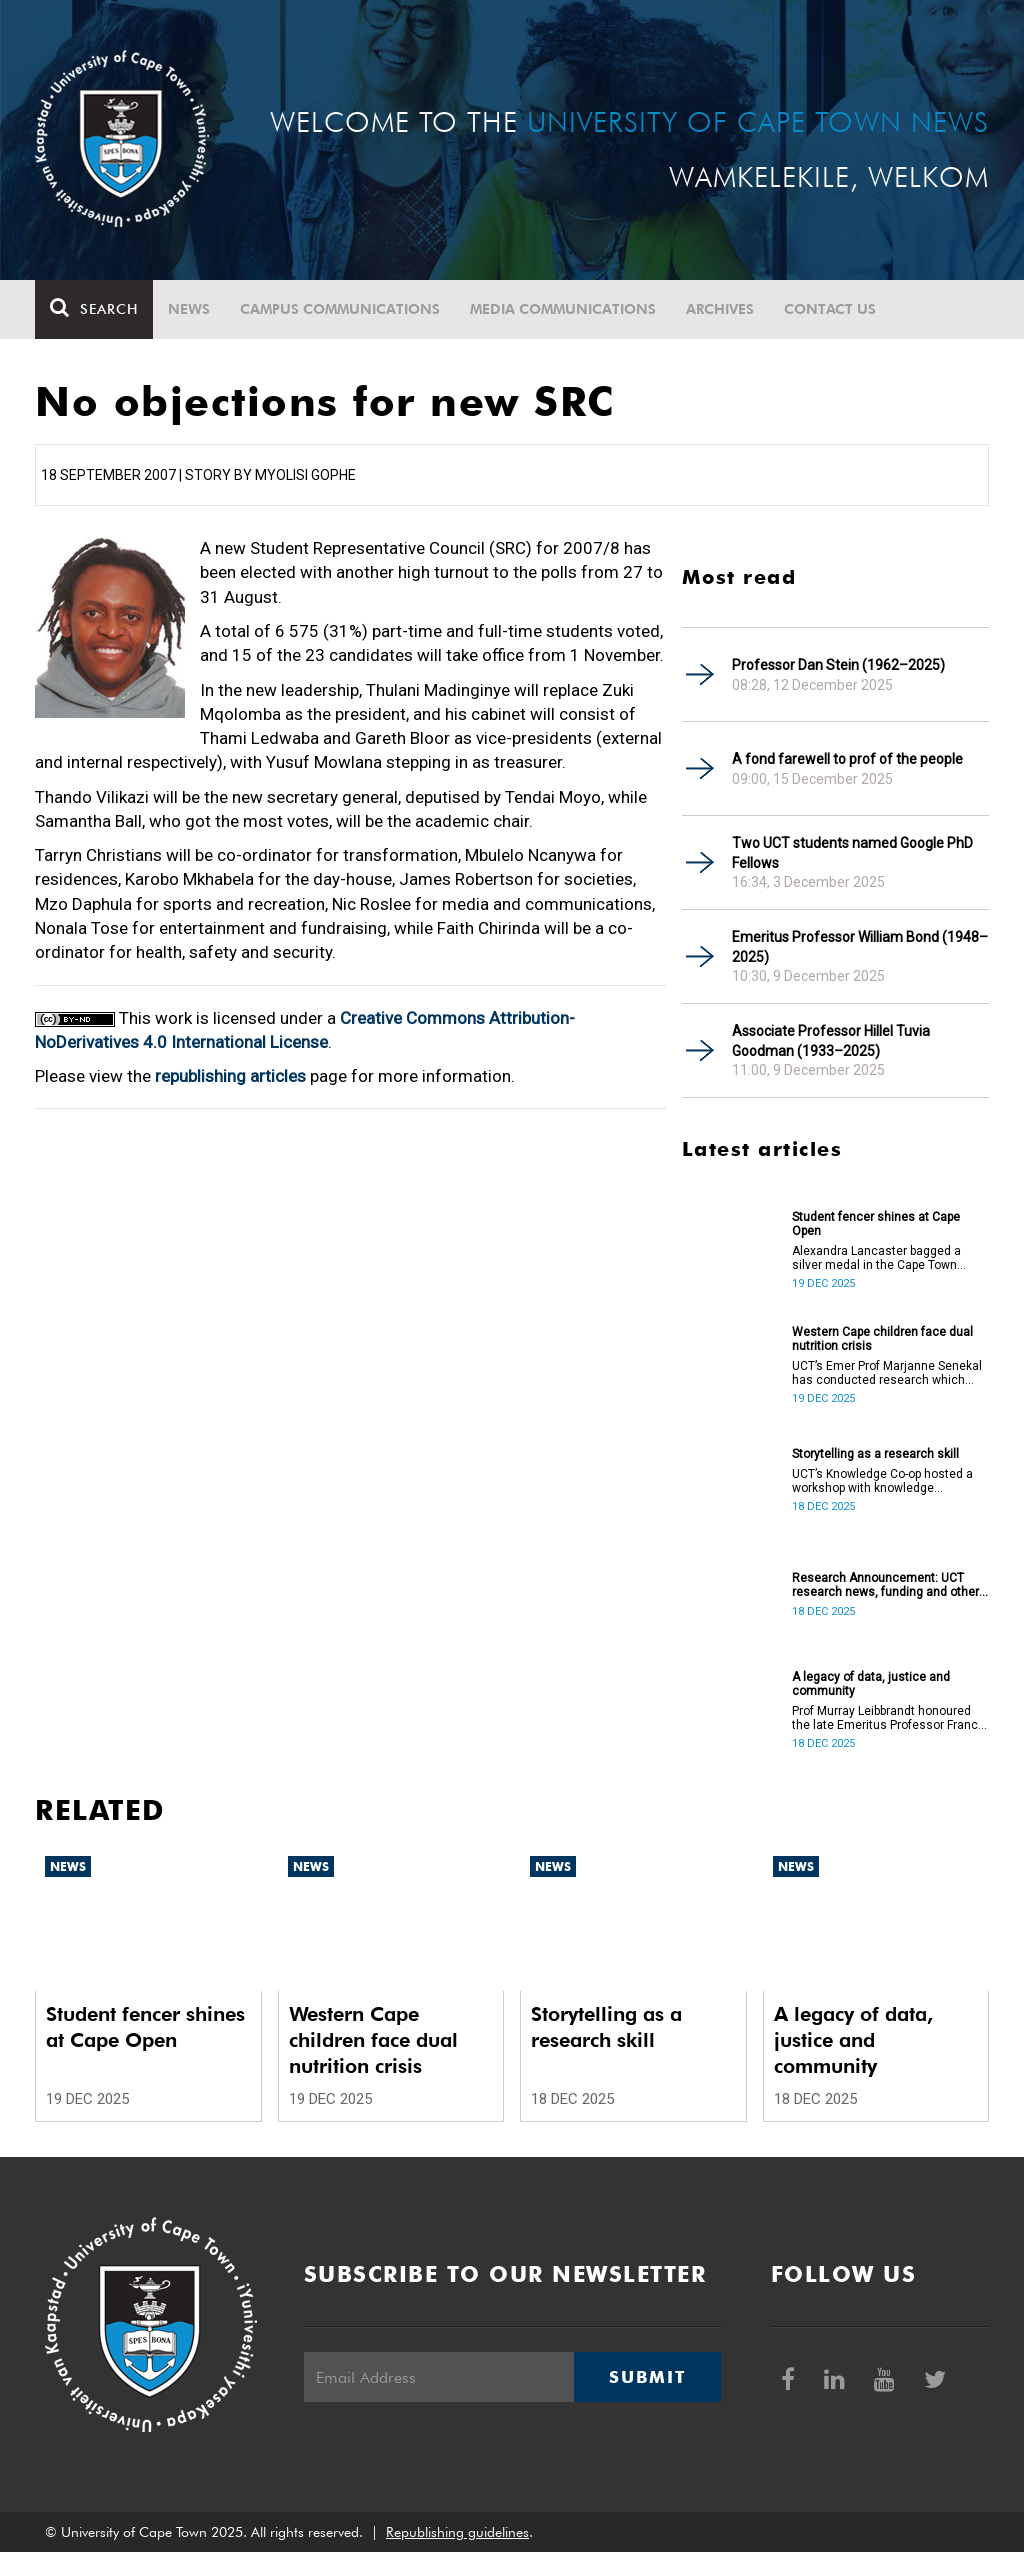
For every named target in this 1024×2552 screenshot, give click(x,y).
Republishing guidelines (457, 2532)
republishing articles (230, 1076)
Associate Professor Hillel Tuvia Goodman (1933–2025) (831, 1041)
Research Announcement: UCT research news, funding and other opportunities (885, 1585)
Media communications (563, 309)
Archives (720, 309)
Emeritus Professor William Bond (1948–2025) (860, 947)
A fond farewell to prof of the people (847, 759)
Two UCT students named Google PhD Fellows (852, 853)
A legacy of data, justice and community (871, 1684)
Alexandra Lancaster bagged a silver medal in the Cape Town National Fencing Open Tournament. (876, 1258)
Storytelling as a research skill (875, 1454)
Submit (647, 2377)
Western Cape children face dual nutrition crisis (882, 1339)
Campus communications (340, 309)
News (189, 309)
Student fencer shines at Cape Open (876, 1224)
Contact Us (830, 309)
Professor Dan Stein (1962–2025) (838, 665)
